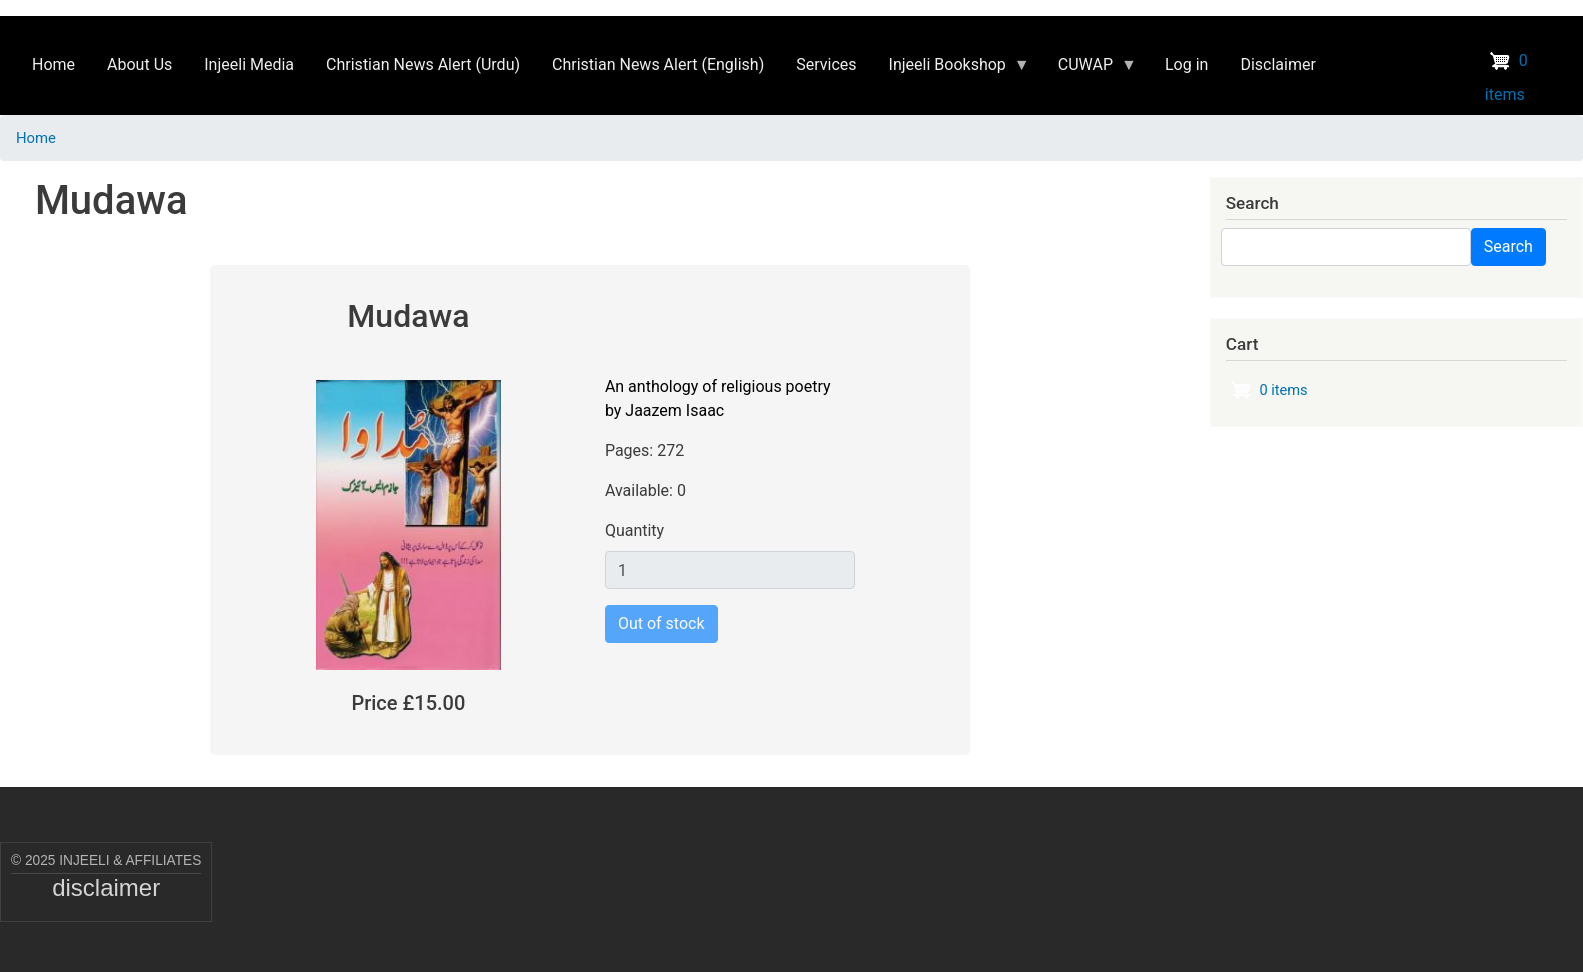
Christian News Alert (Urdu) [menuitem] (423, 64)
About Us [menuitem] (139, 64)
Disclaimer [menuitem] (1277, 64)
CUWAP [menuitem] (1089, 70)
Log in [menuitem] (1186, 64)
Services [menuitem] (826, 64)
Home (36, 138)
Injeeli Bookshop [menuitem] (951, 70)
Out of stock (661, 623)
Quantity (634, 530)
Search (1508, 246)
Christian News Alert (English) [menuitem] (658, 64)
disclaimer (106, 887)
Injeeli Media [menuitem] (249, 64)
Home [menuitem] (53, 64)
